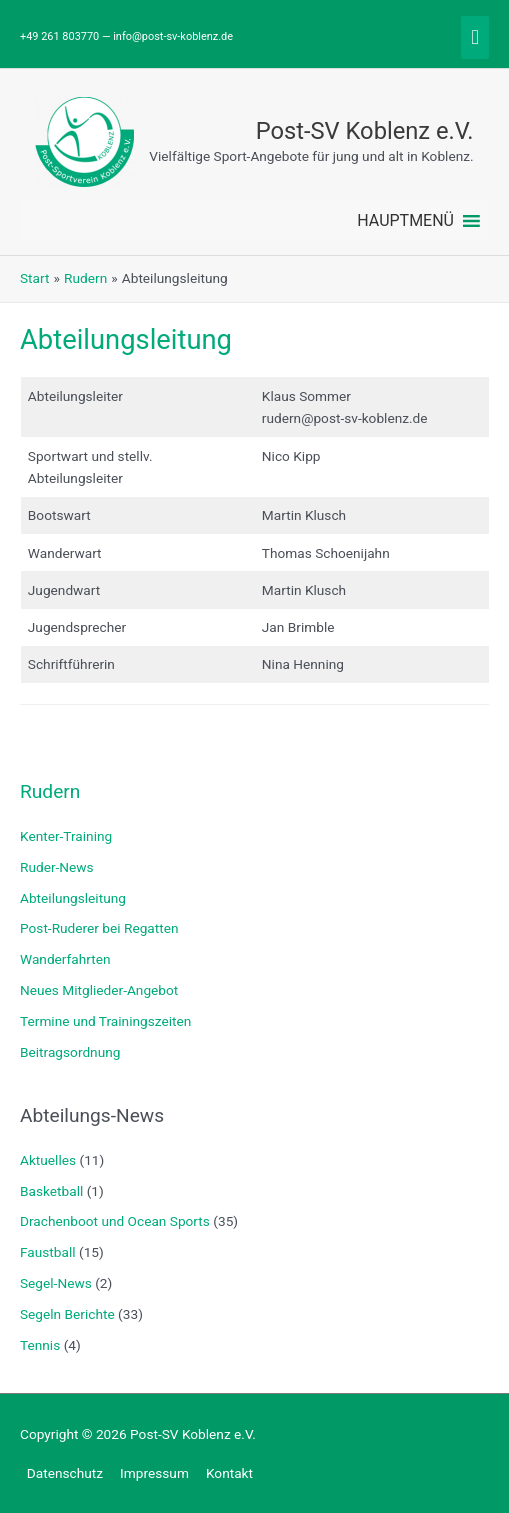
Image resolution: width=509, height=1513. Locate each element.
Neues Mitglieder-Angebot (99, 990)
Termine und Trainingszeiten (105, 1021)
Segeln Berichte (67, 1314)
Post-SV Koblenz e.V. (365, 131)
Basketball (51, 1191)
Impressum (154, 1473)
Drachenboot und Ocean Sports (115, 1221)
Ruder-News (57, 867)
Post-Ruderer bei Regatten (99, 928)
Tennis (40, 1345)
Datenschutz (65, 1473)
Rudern (50, 791)
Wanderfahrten (65, 959)
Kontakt (229, 1473)
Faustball (48, 1252)
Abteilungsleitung (73, 898)
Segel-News (56, 1283)
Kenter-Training (66, 836)
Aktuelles (48, 1160)
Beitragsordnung (70, 1052)
